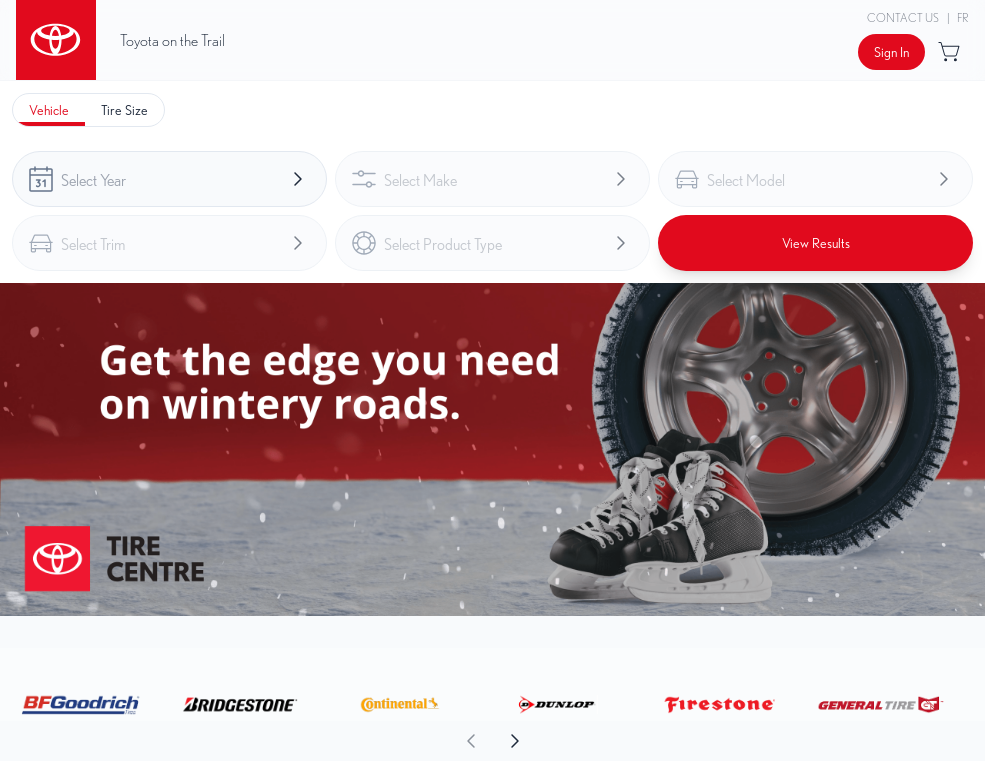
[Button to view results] (815, 243)
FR (963, 17)
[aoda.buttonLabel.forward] (738, 741)
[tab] (49, 110)
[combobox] (169, 179)
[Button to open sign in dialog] (891, 52)
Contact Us (903, 17)
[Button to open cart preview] (951, 52)
